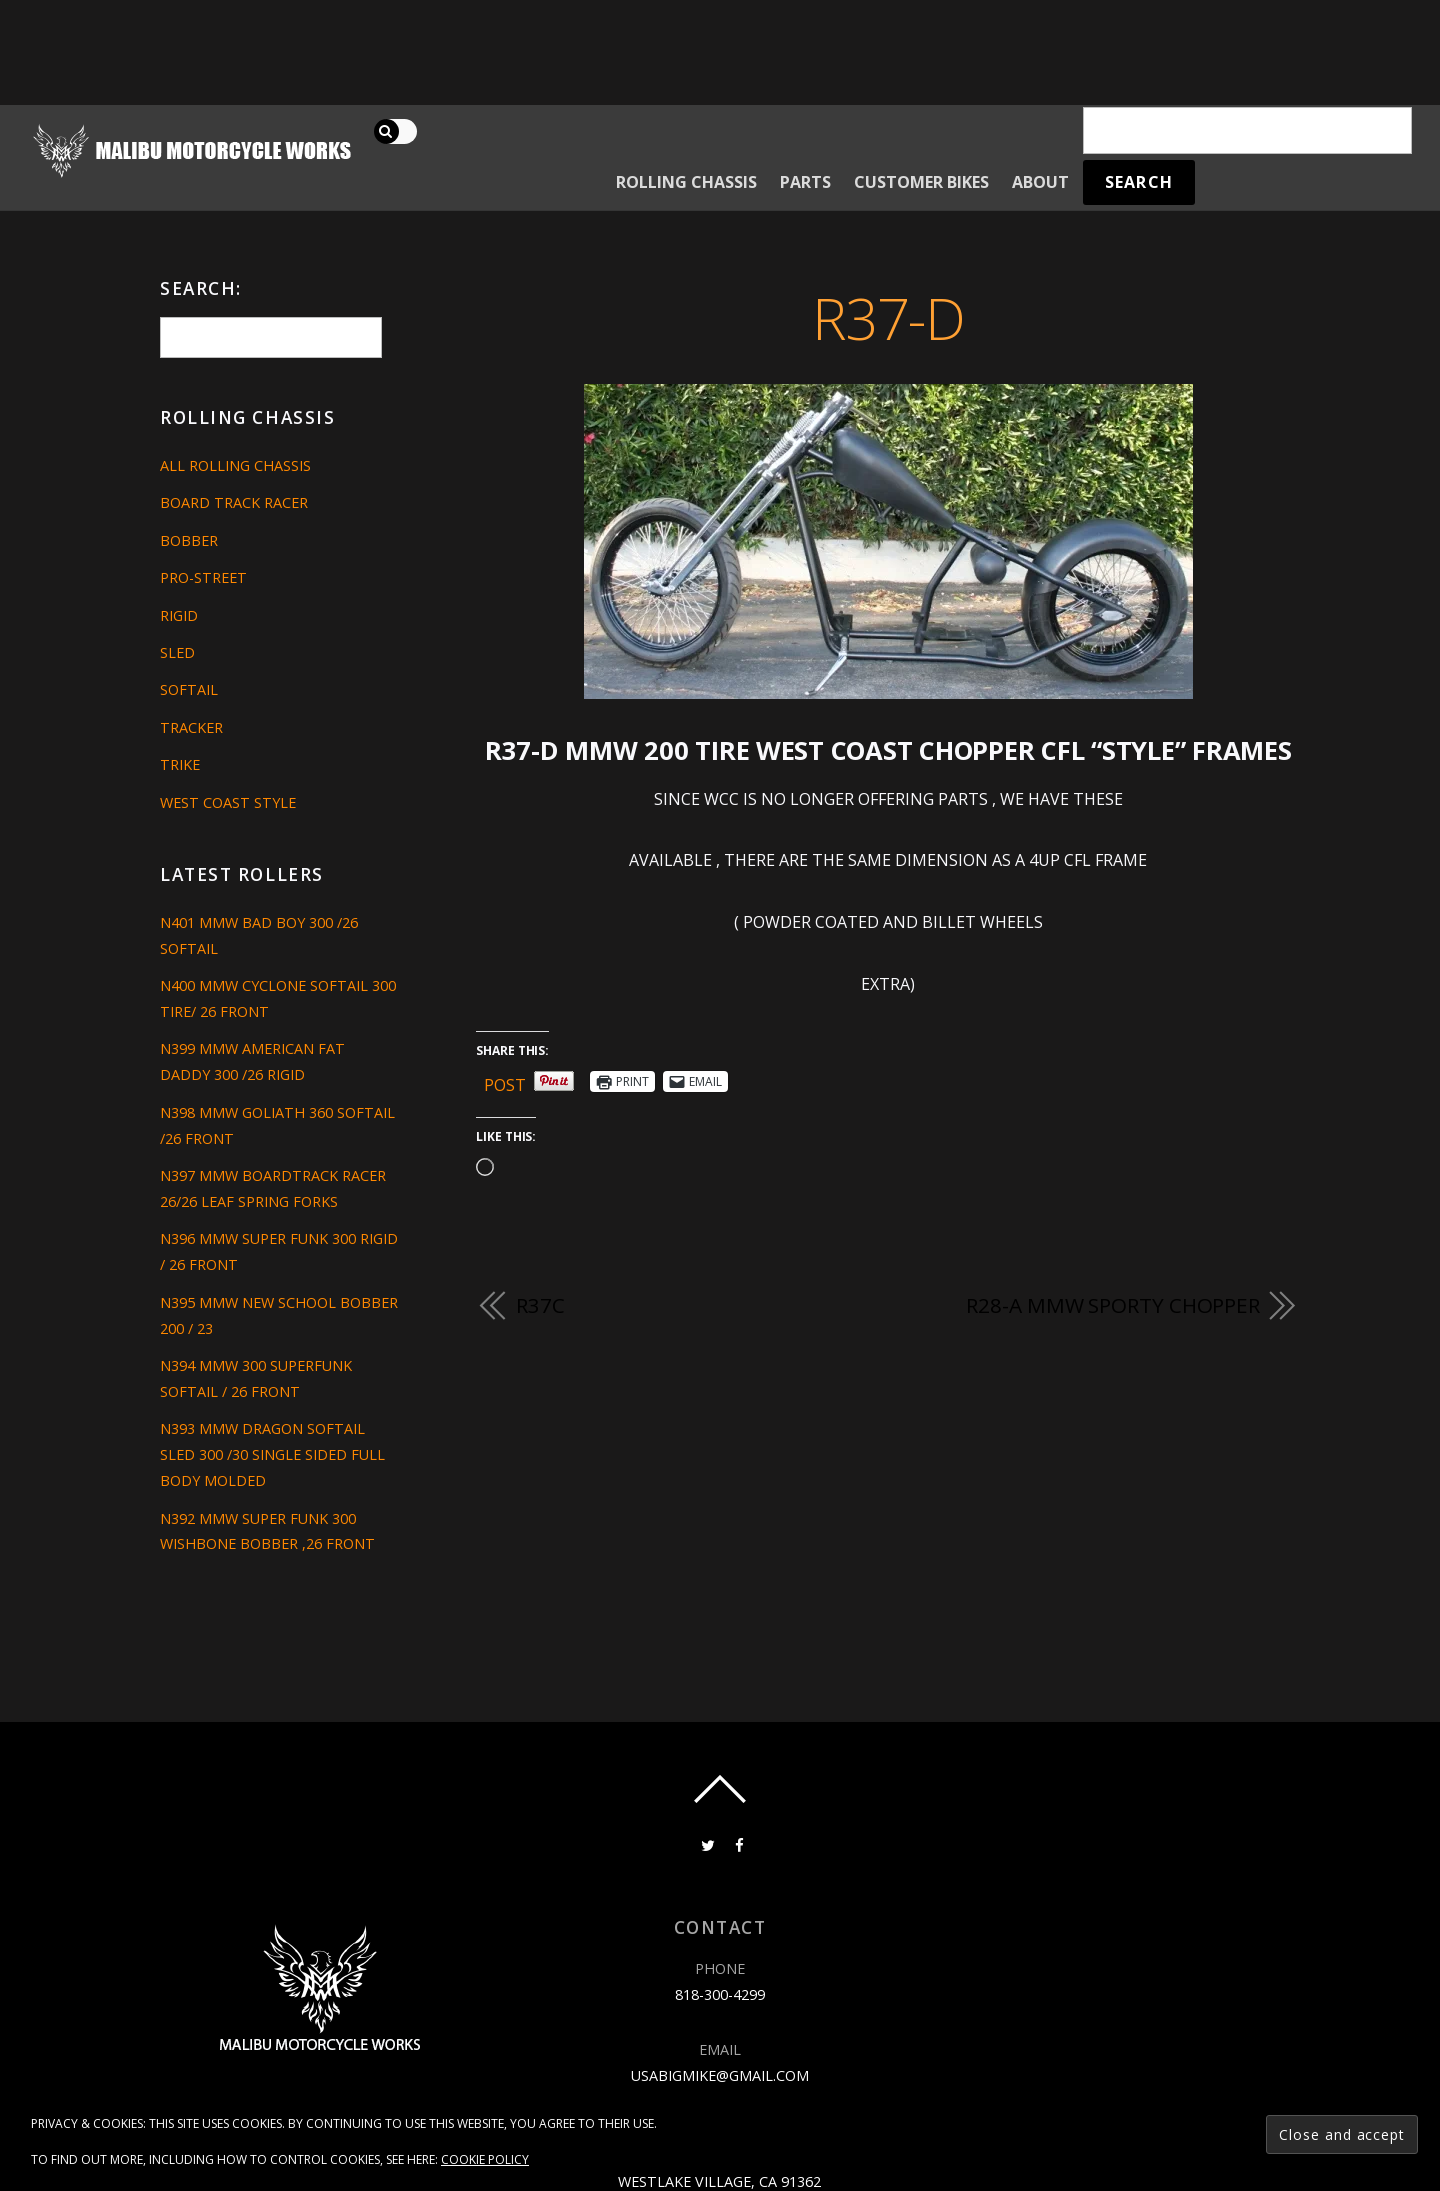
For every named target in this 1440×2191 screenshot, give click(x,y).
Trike (180, 764)
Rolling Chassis (686, 182)
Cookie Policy (485, 2159)
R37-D (888, 317)
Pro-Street (203, 577)
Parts (805, 182)
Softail (189, 689)
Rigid (179, 615)
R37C (540, 1305)
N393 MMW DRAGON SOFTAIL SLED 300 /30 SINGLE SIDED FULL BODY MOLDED (272, 1454)
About (1040, 182)
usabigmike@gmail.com (720, 2075)
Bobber (189, 540)
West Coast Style (228, 802)
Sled (177, 652)
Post (505, 1081)
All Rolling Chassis (235, 465)
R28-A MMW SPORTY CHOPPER (1113, 1305)
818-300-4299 (720, 1994)
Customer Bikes (921, 182)
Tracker (191, 727)
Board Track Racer (234, 502)
